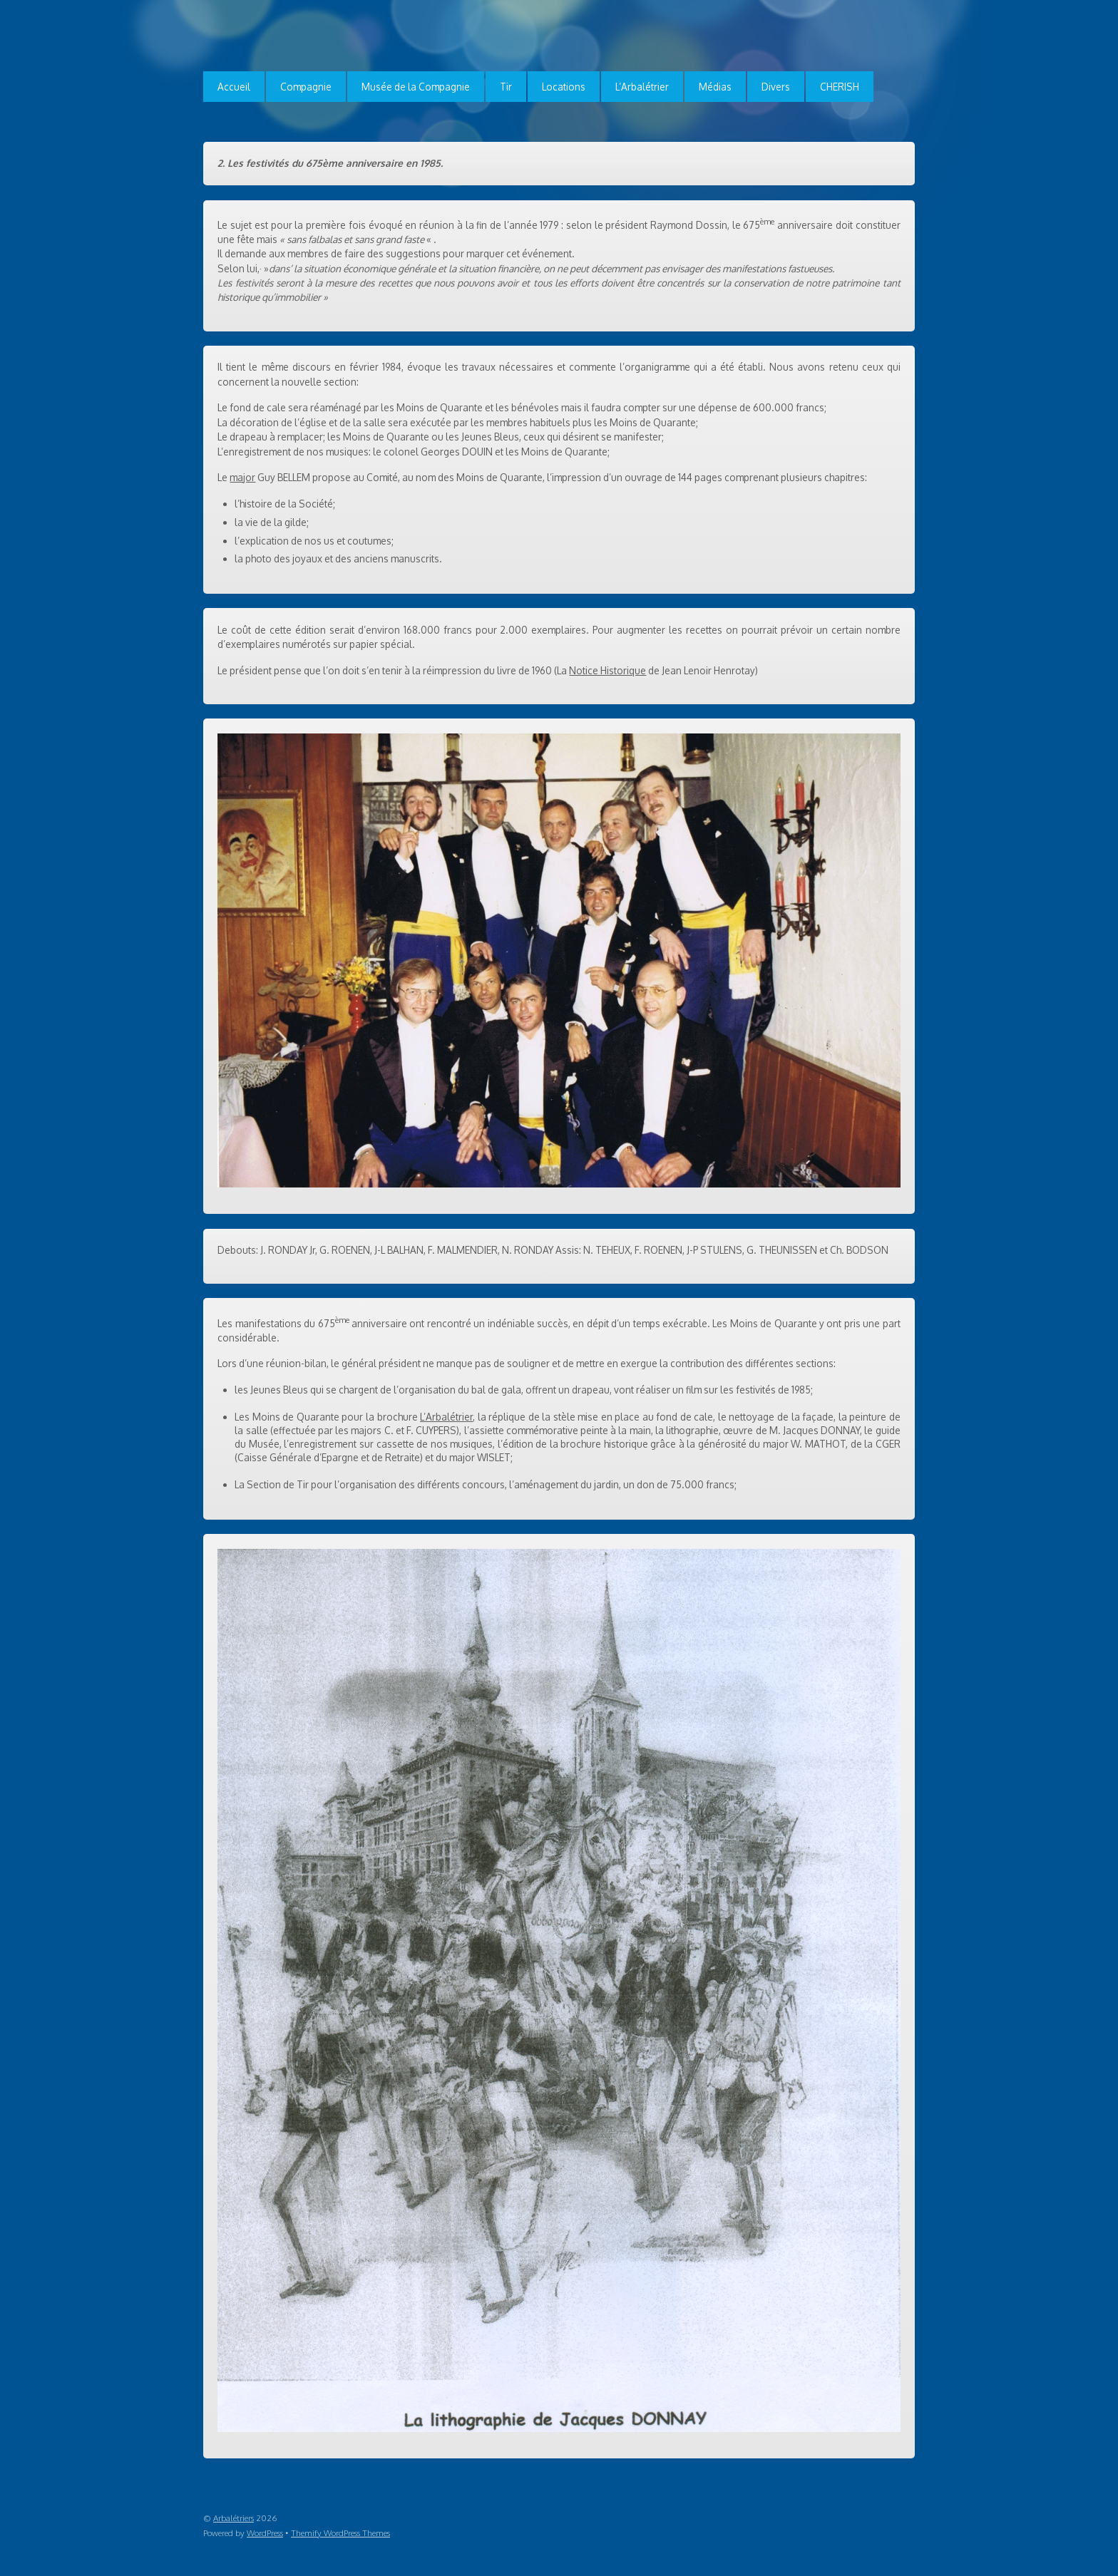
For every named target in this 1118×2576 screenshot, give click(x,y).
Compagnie (306, 87)
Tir (506, 87)
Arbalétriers (233, 2518)
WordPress (265, 2533)
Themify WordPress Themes (340, 2533)
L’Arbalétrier (642, 87)
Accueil (233, 87)
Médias (715, 87)
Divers (775, 87)
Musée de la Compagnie (415, 87)
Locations (563, 87)
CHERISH (839, 87)
